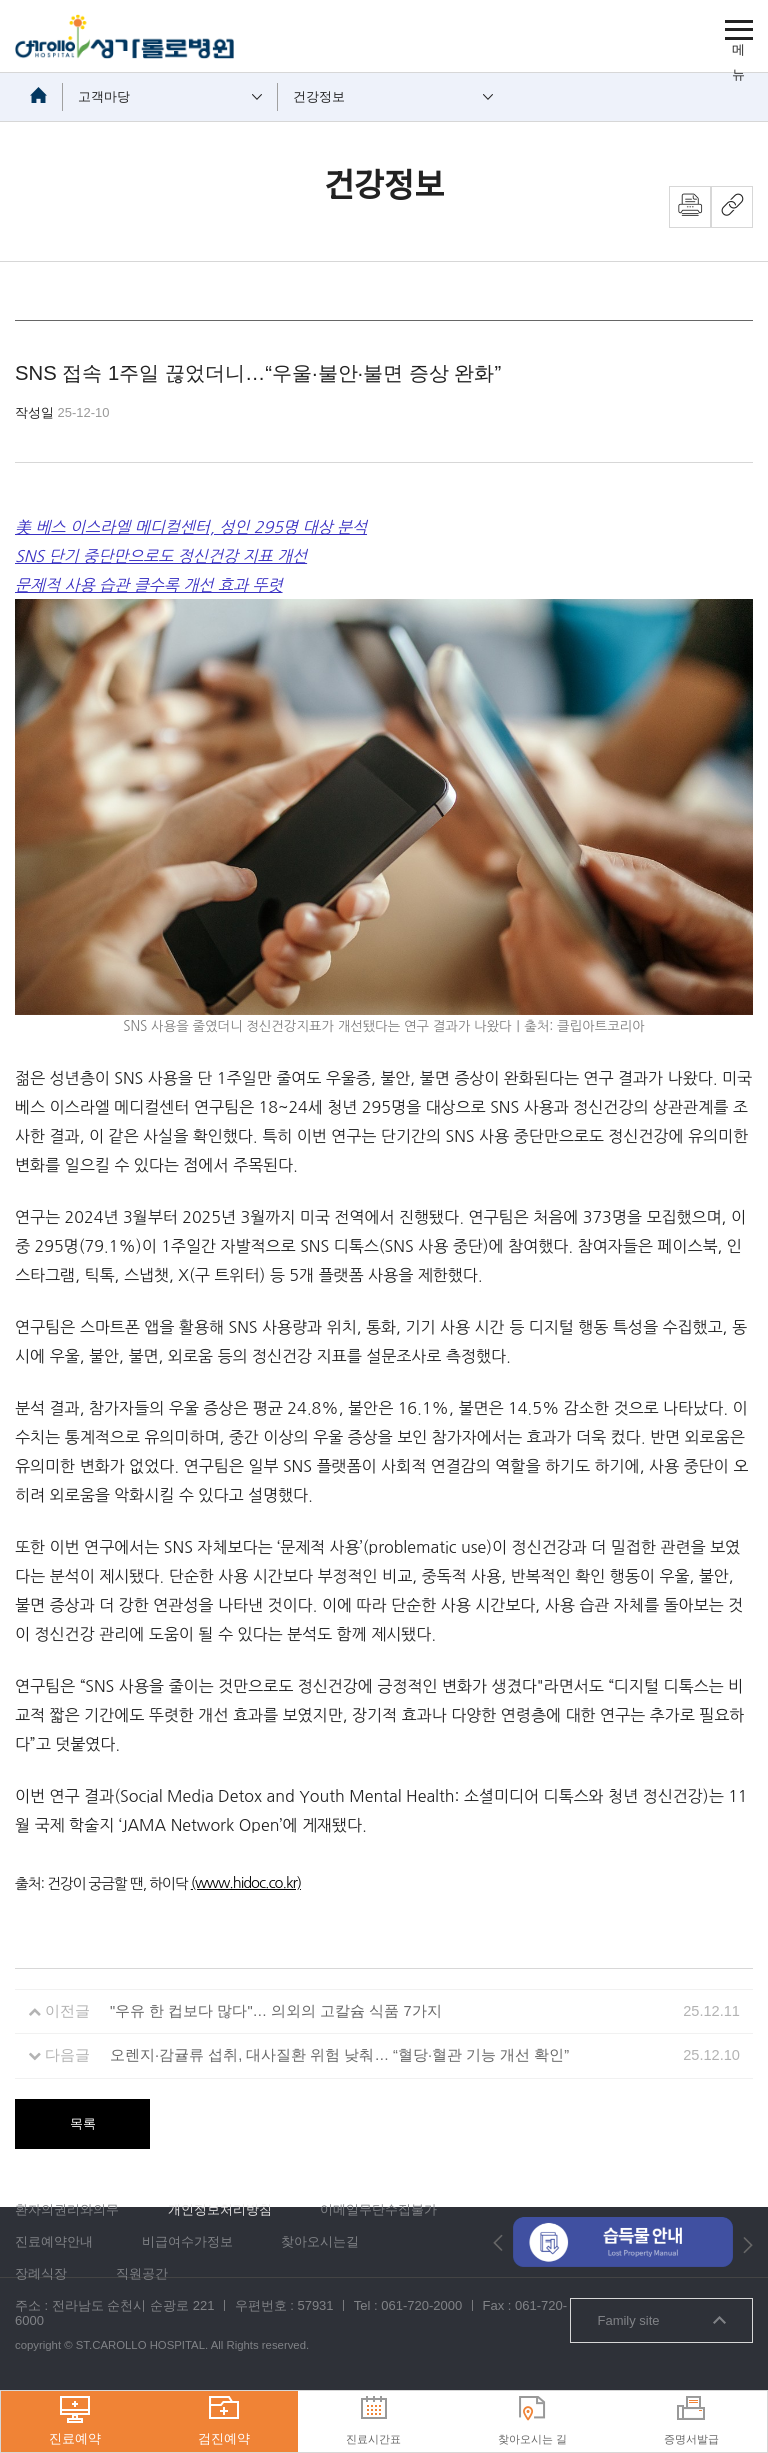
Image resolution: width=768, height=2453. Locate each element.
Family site (661, 2320)
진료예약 (75, 2421)
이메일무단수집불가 (378, 2209)
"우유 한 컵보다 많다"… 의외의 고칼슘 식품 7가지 (276, 2011)
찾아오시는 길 (532, 2420)
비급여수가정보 (187, 2241)
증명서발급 (691, 2420)
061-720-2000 (421, 2305)
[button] (498, 2242)
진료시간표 (373, 2420)
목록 (83, 2123)
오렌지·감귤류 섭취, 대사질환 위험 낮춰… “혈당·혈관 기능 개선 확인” (339, 2055)
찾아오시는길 (320, 2241)
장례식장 (41, 2273)
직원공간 (142, 2273)
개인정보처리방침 (220, 2209)
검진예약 (224, 2421)
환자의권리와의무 (67, 2209)
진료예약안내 (54, 2241)
